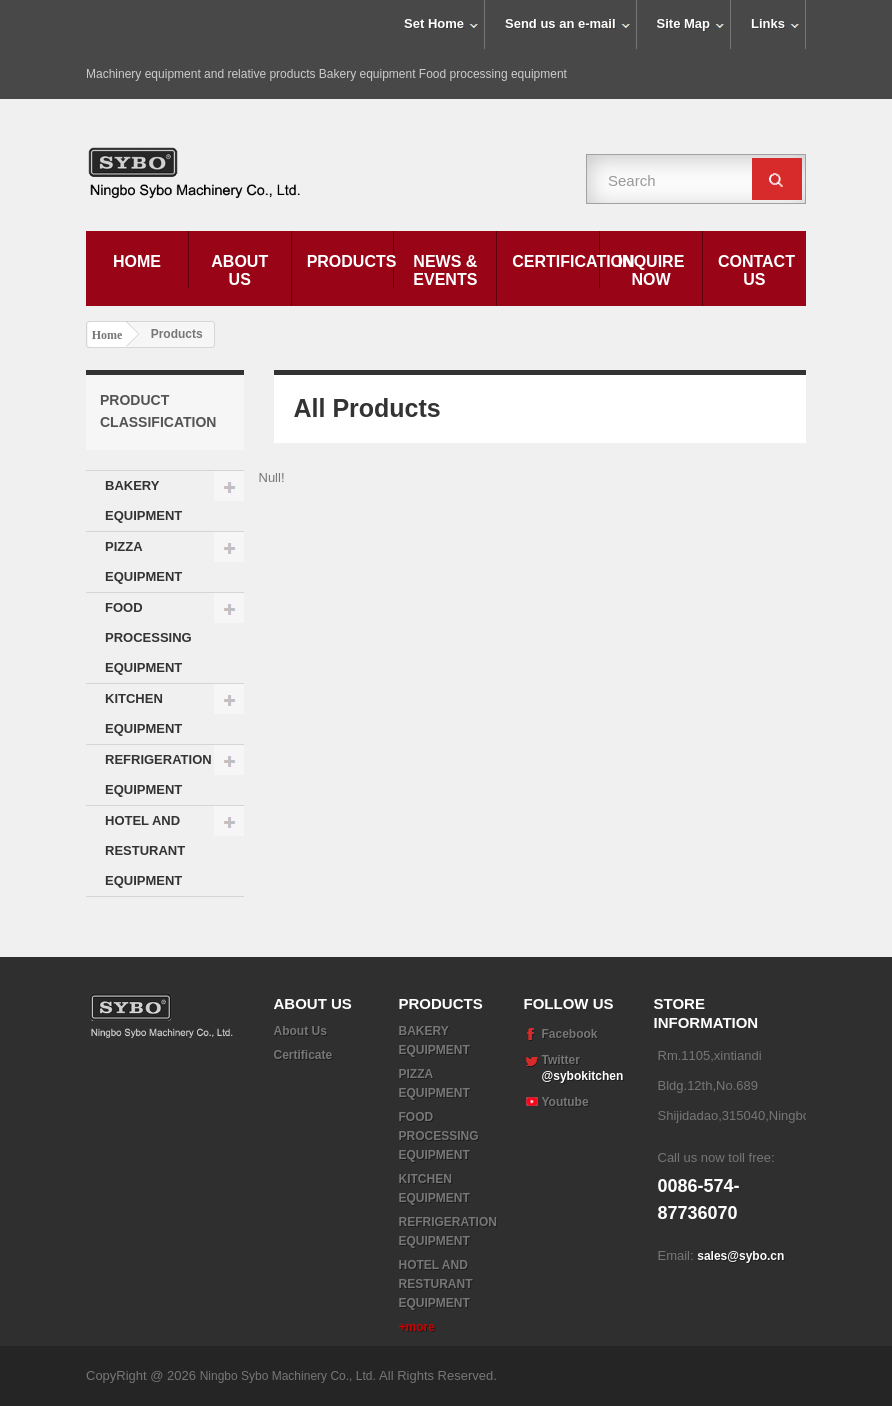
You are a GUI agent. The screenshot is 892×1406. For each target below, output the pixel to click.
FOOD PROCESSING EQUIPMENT (148, 637)
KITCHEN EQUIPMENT (143, 713)
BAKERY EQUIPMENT (143, 500)
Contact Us (756, 270)
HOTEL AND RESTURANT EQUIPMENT (145, 850)
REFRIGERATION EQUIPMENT (158, 774)
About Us (239, 270)
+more (417, 1327)
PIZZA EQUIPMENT (143, 561)
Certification (555, 261)
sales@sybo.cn (740, 1256)
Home (137, 261)
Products (350, 261)
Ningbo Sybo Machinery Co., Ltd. (289, 1376)
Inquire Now (651, 270)
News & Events (445, 270)
